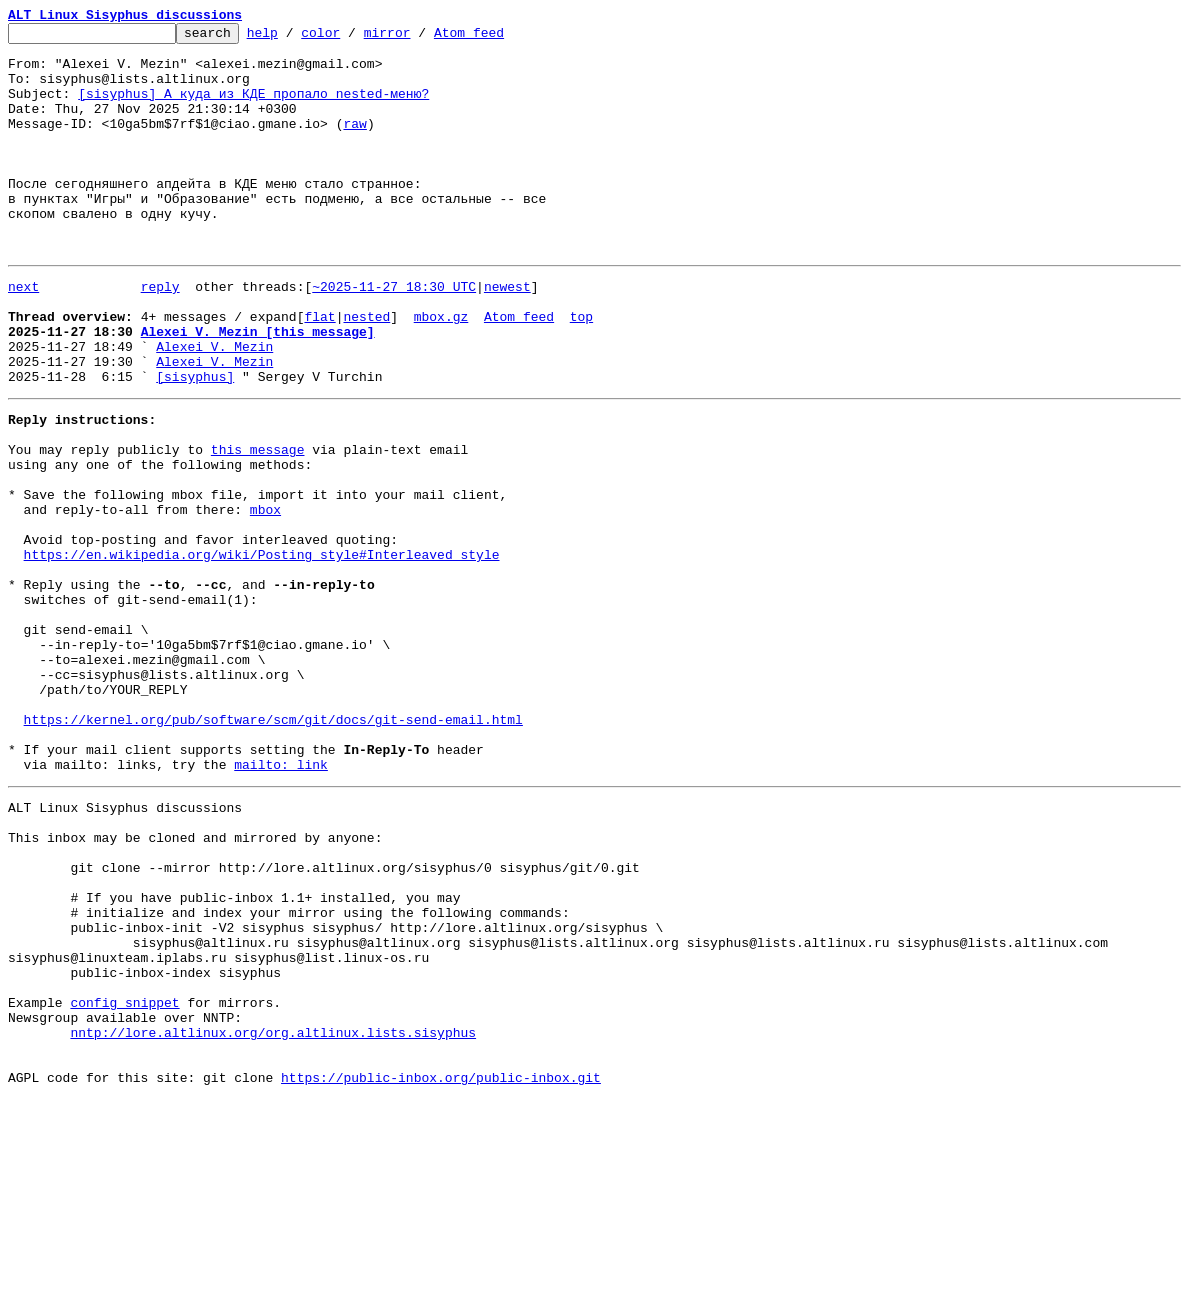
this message (258, 524)
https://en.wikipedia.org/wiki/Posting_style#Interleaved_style (262, 650)
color (351, 38)
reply (160, 334)
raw (354, 144)
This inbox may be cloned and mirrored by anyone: (195, 984)
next (23, 334)
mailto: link (281, 902)
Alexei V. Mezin (214, 406)
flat (319, 370)
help (293, 38)
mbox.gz (441, 370)
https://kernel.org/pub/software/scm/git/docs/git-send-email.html (273, 848)
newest (507, 334)
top (581, 370)
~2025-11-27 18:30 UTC (394, 334)
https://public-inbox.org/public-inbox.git (441, 1272)
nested (366, 370)
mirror (418, 38)
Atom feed (500, 38)
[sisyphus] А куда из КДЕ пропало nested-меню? (253, 108)
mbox (265, 596)
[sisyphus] (195, 442)
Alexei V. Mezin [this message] (258, 388)
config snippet (124, 1182)
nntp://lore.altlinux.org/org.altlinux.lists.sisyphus (273, 1218)
